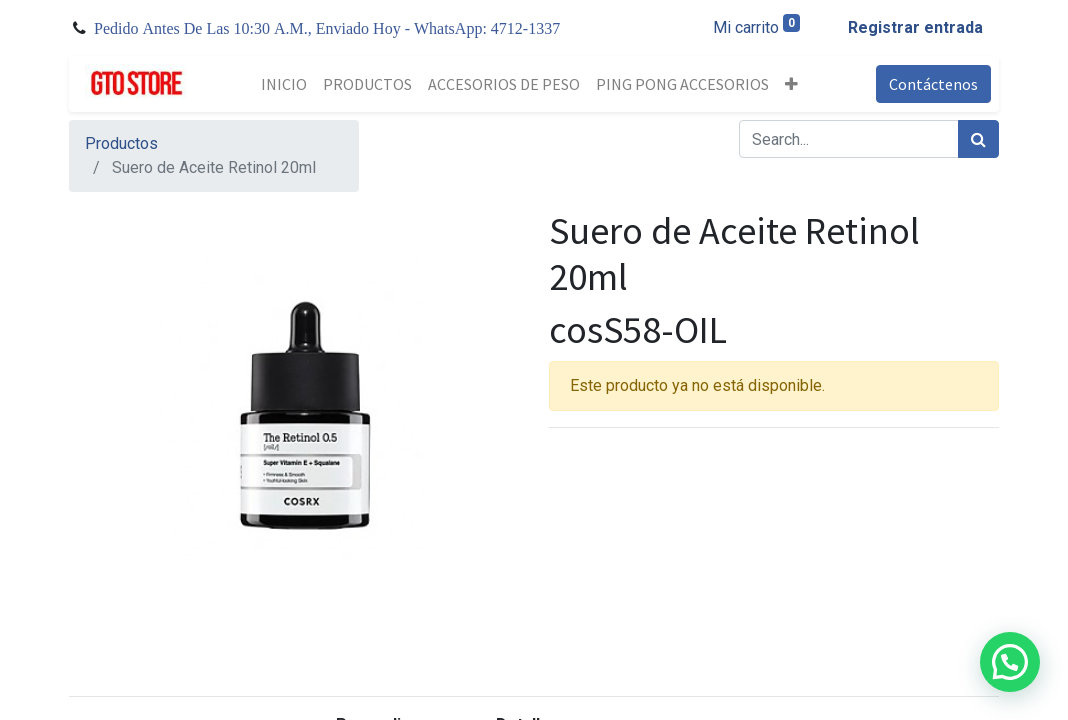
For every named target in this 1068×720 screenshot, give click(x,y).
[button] (791, 84)
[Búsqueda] (978, 139)
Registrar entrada (915, 27)
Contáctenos (933, 84)
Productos (121, 143)
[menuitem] (284, 84)
